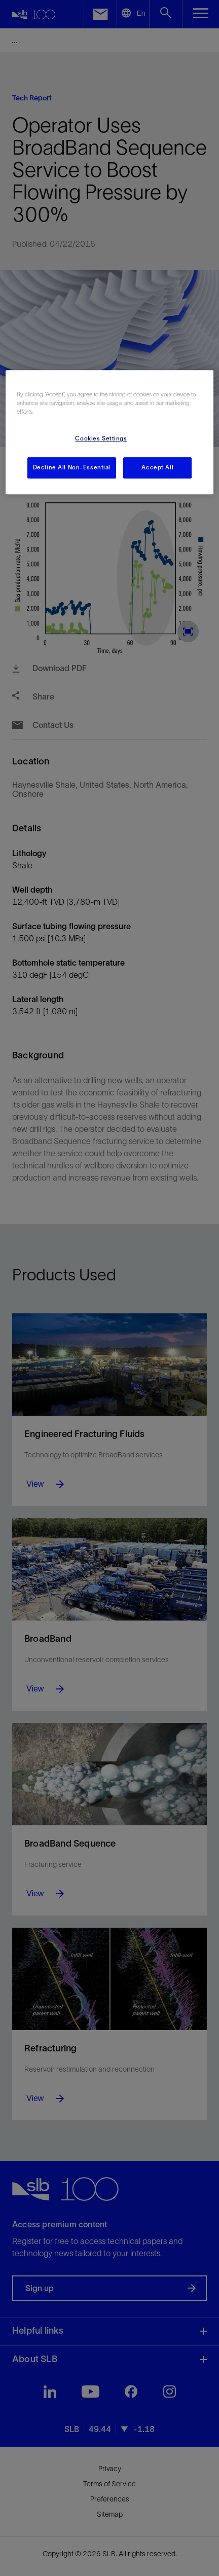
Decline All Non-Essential (72, 468)
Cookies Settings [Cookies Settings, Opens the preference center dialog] (101, 439)
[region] (109, 432)
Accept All (157, 468)
